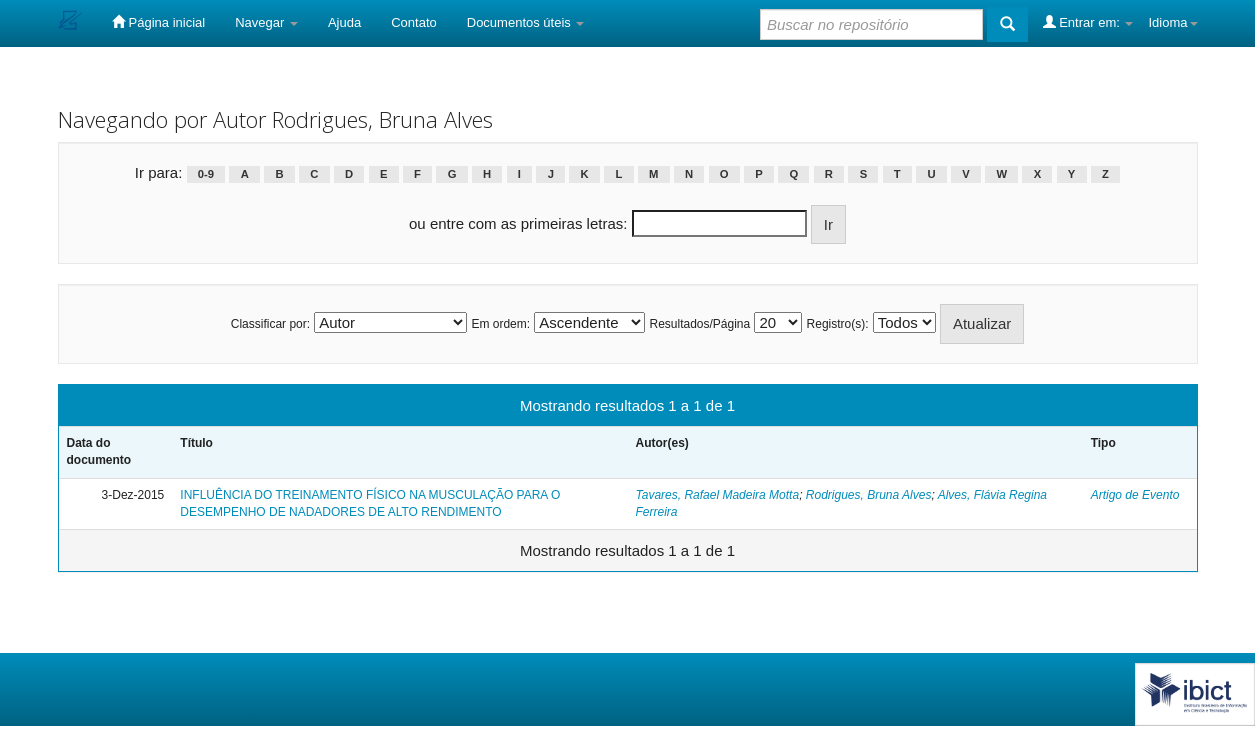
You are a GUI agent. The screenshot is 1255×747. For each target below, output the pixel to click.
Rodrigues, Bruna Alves (869, 495)
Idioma (1172, 22)
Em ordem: (500, 324)
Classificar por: (270, 324)
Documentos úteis (526, 22)
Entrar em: (1088, 22)
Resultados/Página (699, 324)
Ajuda (344, 22)
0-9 (206, 174)
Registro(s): (838, 324)
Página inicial (158, 22)
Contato (414, 22)
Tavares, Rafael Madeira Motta (717, 495)
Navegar (266, 22)
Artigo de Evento (1135, 495)
